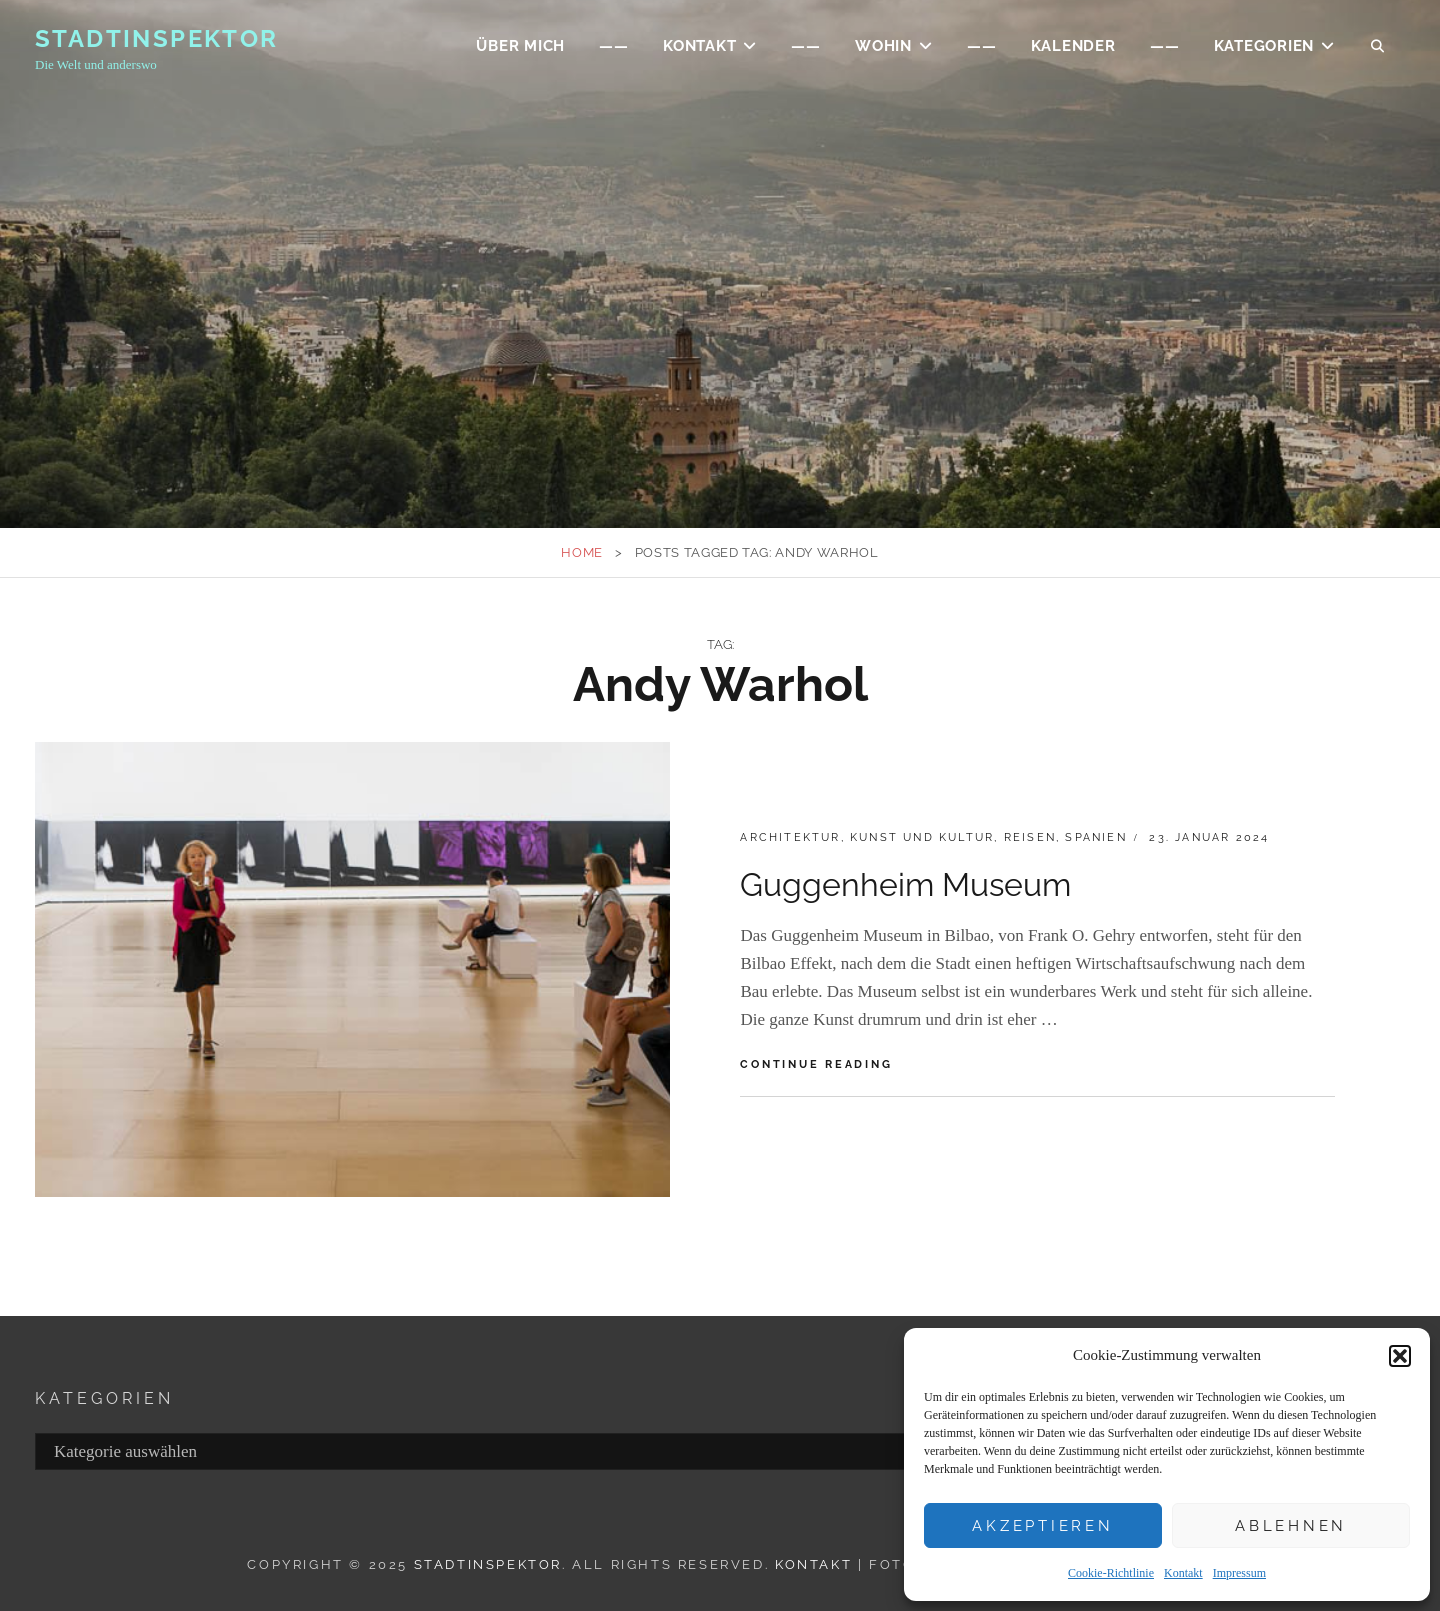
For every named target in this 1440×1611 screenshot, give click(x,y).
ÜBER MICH (520, 46)
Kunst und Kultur (922, 837)
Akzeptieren (1042, 1526)
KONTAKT (699, 46)
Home (582, 552)
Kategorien (1264, 46)
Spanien (1095, 837)
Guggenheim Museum (905, 884)
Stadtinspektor (157, 38)
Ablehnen (1291, 1526)
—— (614, 46)
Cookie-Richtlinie (1111, 1573)
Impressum (1239, 1573)
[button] (1400, 1356)
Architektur (790, 837)
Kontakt (1183, 1573)
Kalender (1073, 46)
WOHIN (883, 46)
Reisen (1030, 837)
